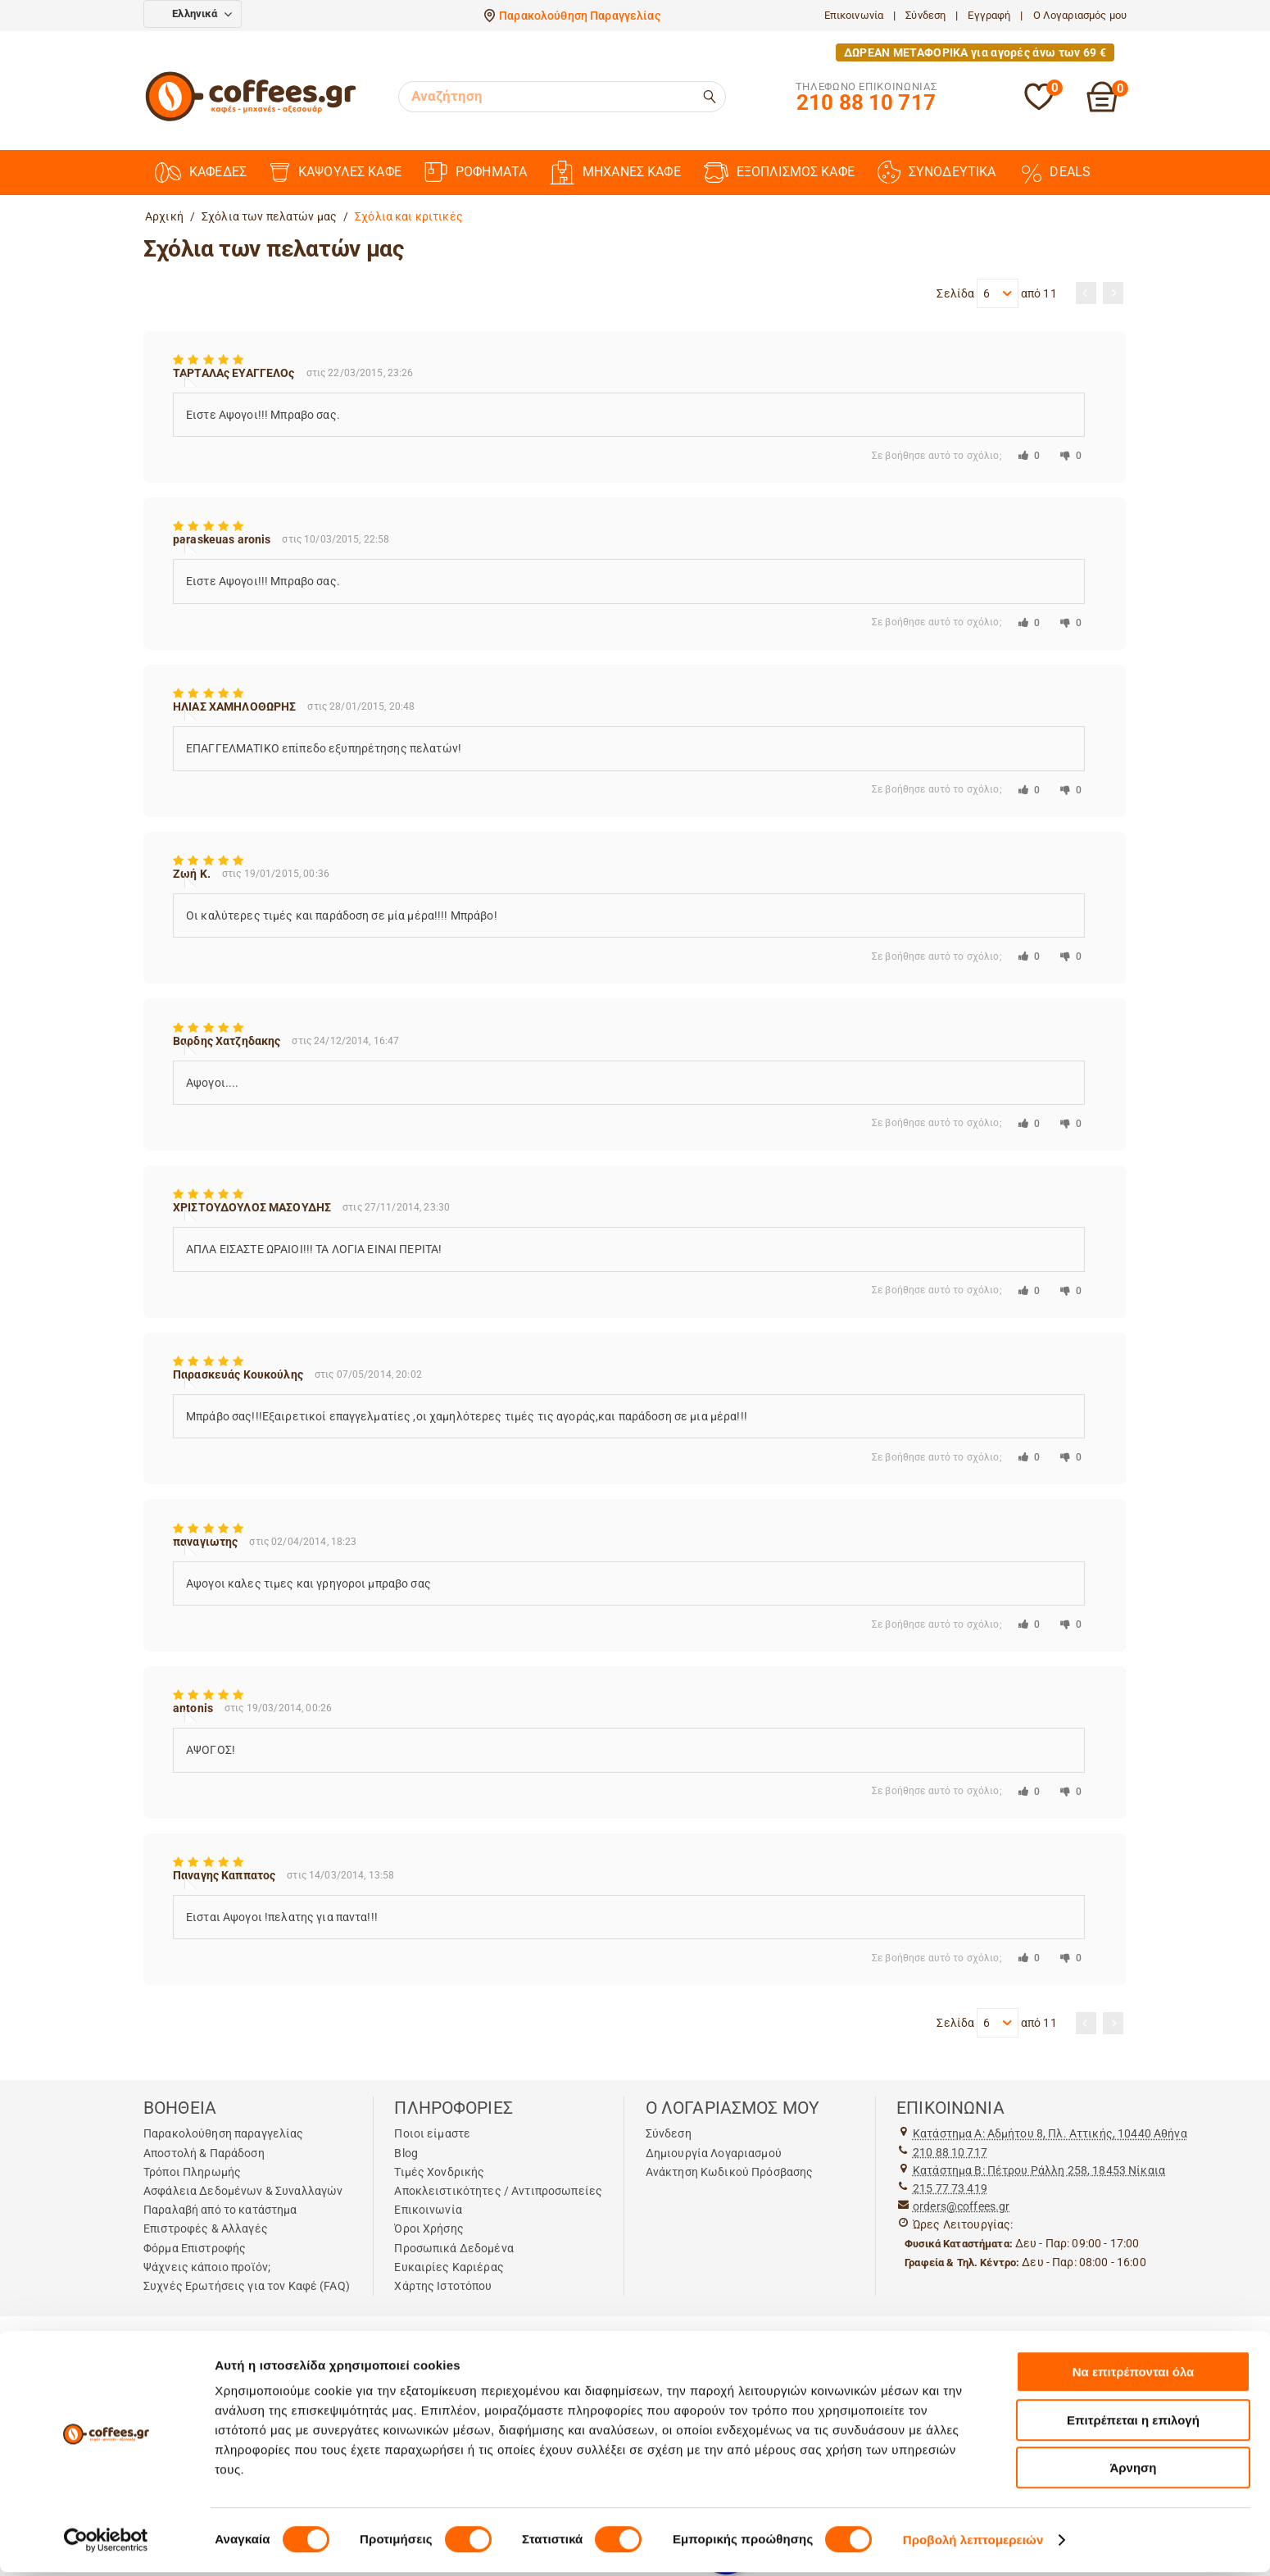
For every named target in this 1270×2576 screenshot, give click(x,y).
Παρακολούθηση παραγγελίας (223, 2133)
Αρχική (164, 216)
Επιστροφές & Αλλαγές (205, 2228)
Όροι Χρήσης (429, 2228)
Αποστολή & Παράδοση (204, 2153)
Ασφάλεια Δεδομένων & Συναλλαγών (242, 2190)
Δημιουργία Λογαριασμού (714, 2153)
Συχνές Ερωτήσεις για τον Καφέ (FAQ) (246, 2285)
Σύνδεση (925, 15)
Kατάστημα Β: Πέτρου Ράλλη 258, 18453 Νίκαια (1039, 2170)
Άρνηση (1132, 2471)
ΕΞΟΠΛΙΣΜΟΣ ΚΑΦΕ (779, 172)
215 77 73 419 (950, 2188)
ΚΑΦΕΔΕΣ (201, 172)
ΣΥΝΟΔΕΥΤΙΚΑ (937, 172)
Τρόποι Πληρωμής (192, 2171)
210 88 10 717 (950, 2152)
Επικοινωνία (854, 15)
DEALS (1054, 172)
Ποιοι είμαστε (432, 2133)
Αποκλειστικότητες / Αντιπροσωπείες (498, 2190)
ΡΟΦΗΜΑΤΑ (475, 172)
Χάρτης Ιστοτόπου (443, 2285)
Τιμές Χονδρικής (439, 2171)
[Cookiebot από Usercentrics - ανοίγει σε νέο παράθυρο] (106, 2544)
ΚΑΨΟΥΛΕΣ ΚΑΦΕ (335, 172)
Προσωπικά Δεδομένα (454, 2248)
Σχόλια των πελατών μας (269, 216)
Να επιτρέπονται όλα (1134, 2376)
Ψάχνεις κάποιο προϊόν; (206, 2267)
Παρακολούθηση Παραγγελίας (579, 15)
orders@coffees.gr (961, 2206)
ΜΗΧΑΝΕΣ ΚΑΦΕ (615, 172)
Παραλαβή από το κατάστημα (220, 2209)
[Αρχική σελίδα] (250, 119)
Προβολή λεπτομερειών (973, 2544)
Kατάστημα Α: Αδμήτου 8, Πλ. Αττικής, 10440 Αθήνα (1050, 2133)
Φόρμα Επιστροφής (194, 2248)
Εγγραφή (989, 15)
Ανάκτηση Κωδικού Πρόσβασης (730, 2171)
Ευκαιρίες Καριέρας (449, 2267)
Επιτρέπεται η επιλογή (1133, 2424)
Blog (406, 2153)
